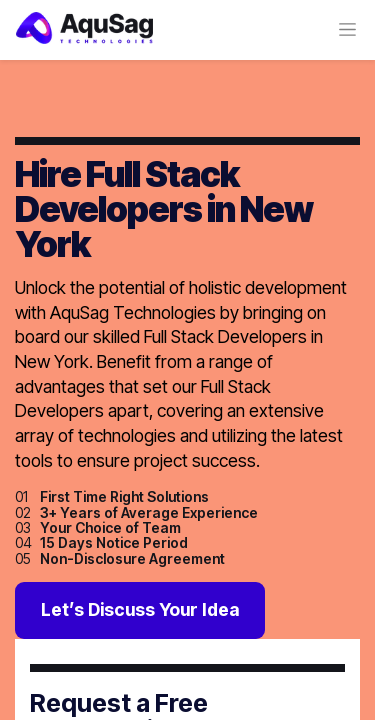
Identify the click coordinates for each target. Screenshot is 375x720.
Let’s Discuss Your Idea (140, 609)
